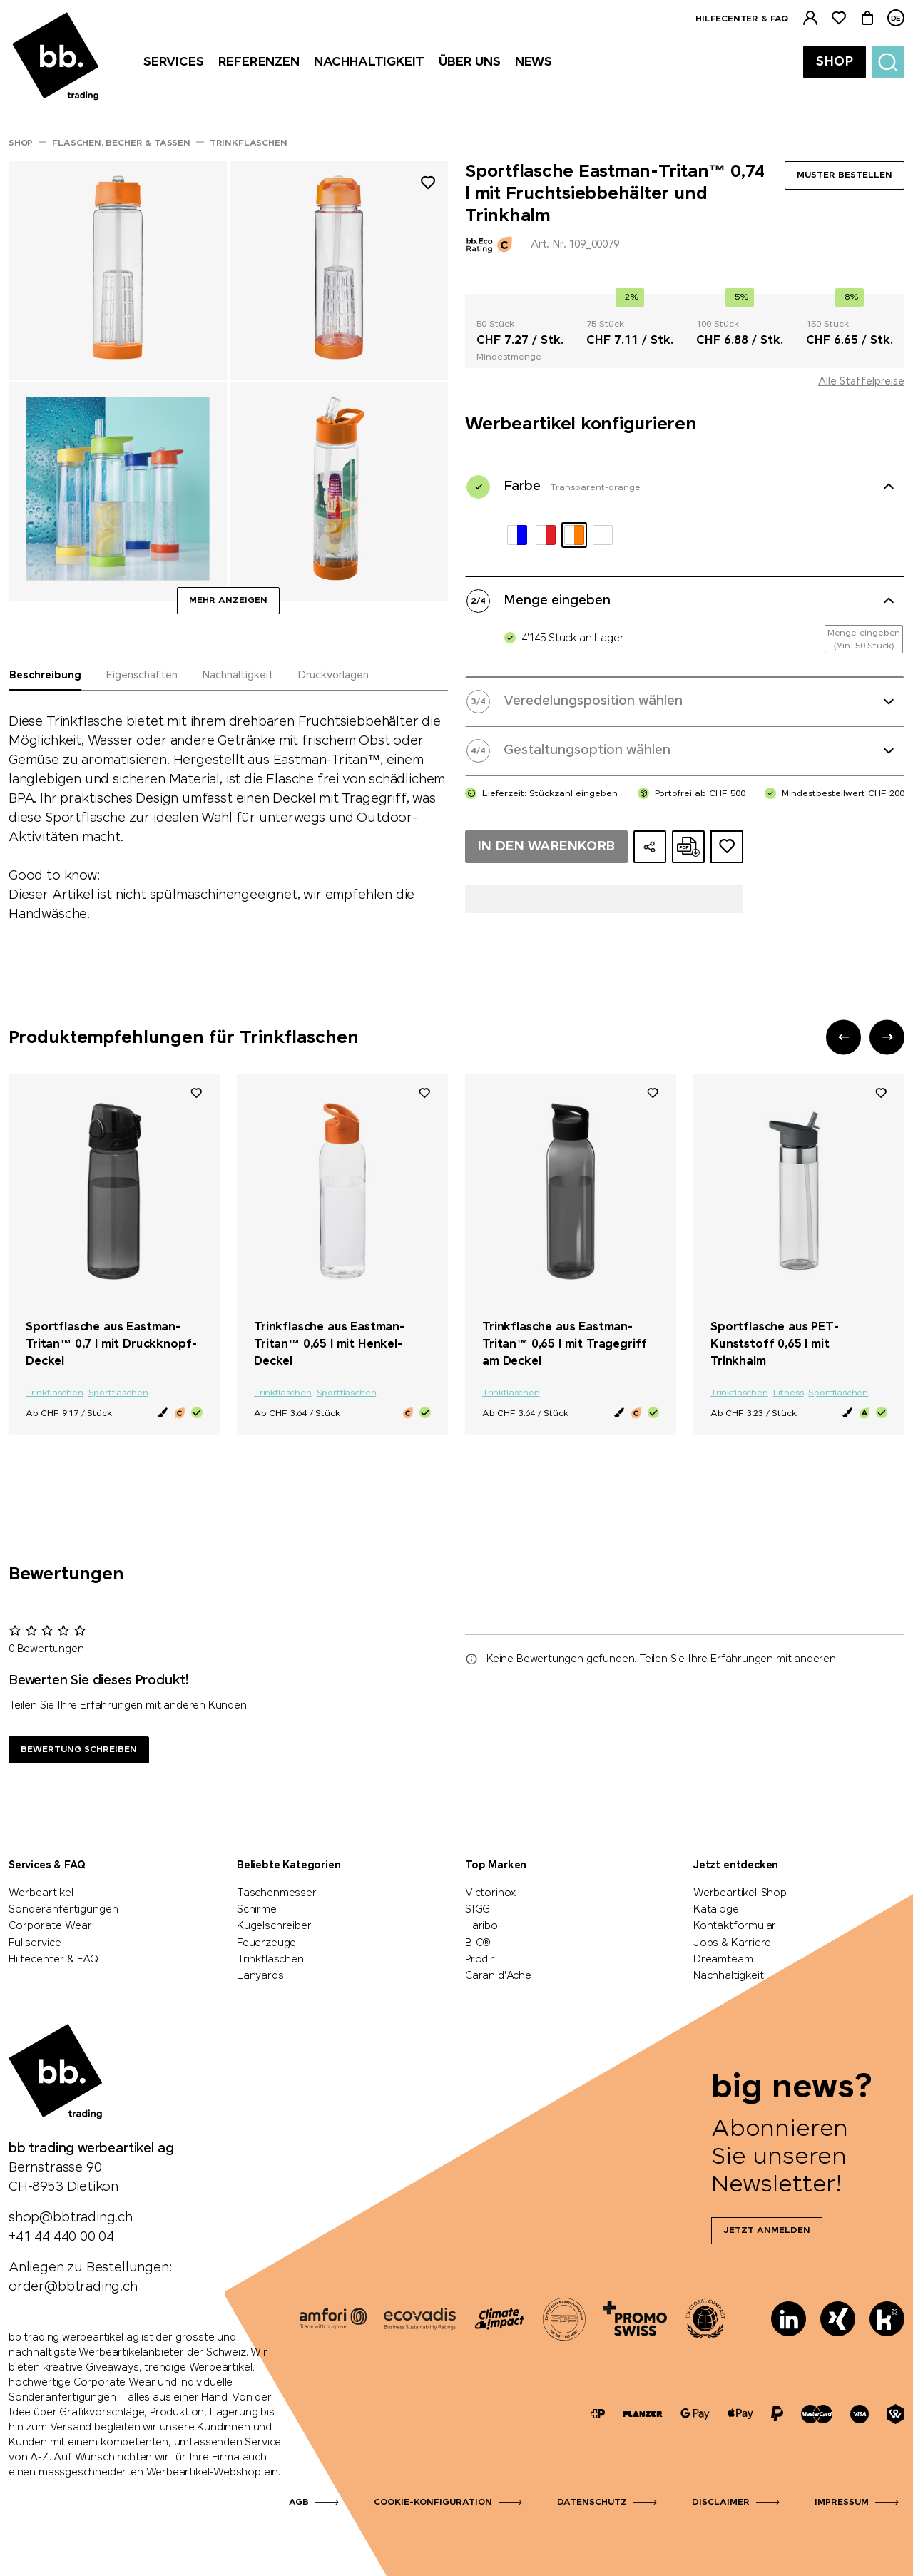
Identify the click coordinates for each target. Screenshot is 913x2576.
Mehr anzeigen (228, 601)
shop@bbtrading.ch (71, 2218)
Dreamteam (723, 1959)
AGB (299, 2503)
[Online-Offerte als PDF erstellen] (688, 846)
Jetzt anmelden (766, 2231)
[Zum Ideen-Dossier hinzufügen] (726, 846)
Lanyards (260, 1976)
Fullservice (35, 1943)
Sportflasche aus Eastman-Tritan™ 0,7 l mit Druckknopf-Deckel (111, 1344)
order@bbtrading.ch (73, 2287)
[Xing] (837, 2318)
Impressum (842, 2503)
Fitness (788, 1393)
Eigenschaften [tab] (142, 675)
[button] (843, 1036)
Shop (834, 62)
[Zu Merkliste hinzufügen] (428, 185)
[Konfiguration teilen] (649, 846)
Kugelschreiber (274, 1926)
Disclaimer (721, 2503)
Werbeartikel (41, 1893)
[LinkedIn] (788, 2318)
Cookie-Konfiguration (433, 2503)
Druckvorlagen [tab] (333, 675)
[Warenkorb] (867, 18)
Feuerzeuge (266, 1943)
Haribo (481, 1926)
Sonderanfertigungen (63, 1909)
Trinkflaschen (54, 1393)
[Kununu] (886, 2318)
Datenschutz (592, 2503)
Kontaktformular (734, 1926)
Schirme (257, 1909)
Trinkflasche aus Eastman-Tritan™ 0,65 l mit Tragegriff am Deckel (564, 1344)
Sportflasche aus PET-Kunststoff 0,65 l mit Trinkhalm (774, 1344)
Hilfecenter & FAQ (741, 19)
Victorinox (490, 1893)
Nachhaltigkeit (728, 1976)
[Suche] (888, 62)
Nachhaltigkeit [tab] (237, 675)
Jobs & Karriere (732, 1943)
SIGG (477, 1909)
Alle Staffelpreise (861, 381)
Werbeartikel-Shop (740, 1893)
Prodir (479, 1959)
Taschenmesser (277, 1893)
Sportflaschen (118, 1393)
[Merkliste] (838, 18)
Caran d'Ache (498, 1976)
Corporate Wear (50, 1926)
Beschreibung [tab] (45, 675)
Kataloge (716, 1909)
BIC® (478, 1943)
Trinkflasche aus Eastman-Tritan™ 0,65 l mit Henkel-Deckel (329, 1344)
